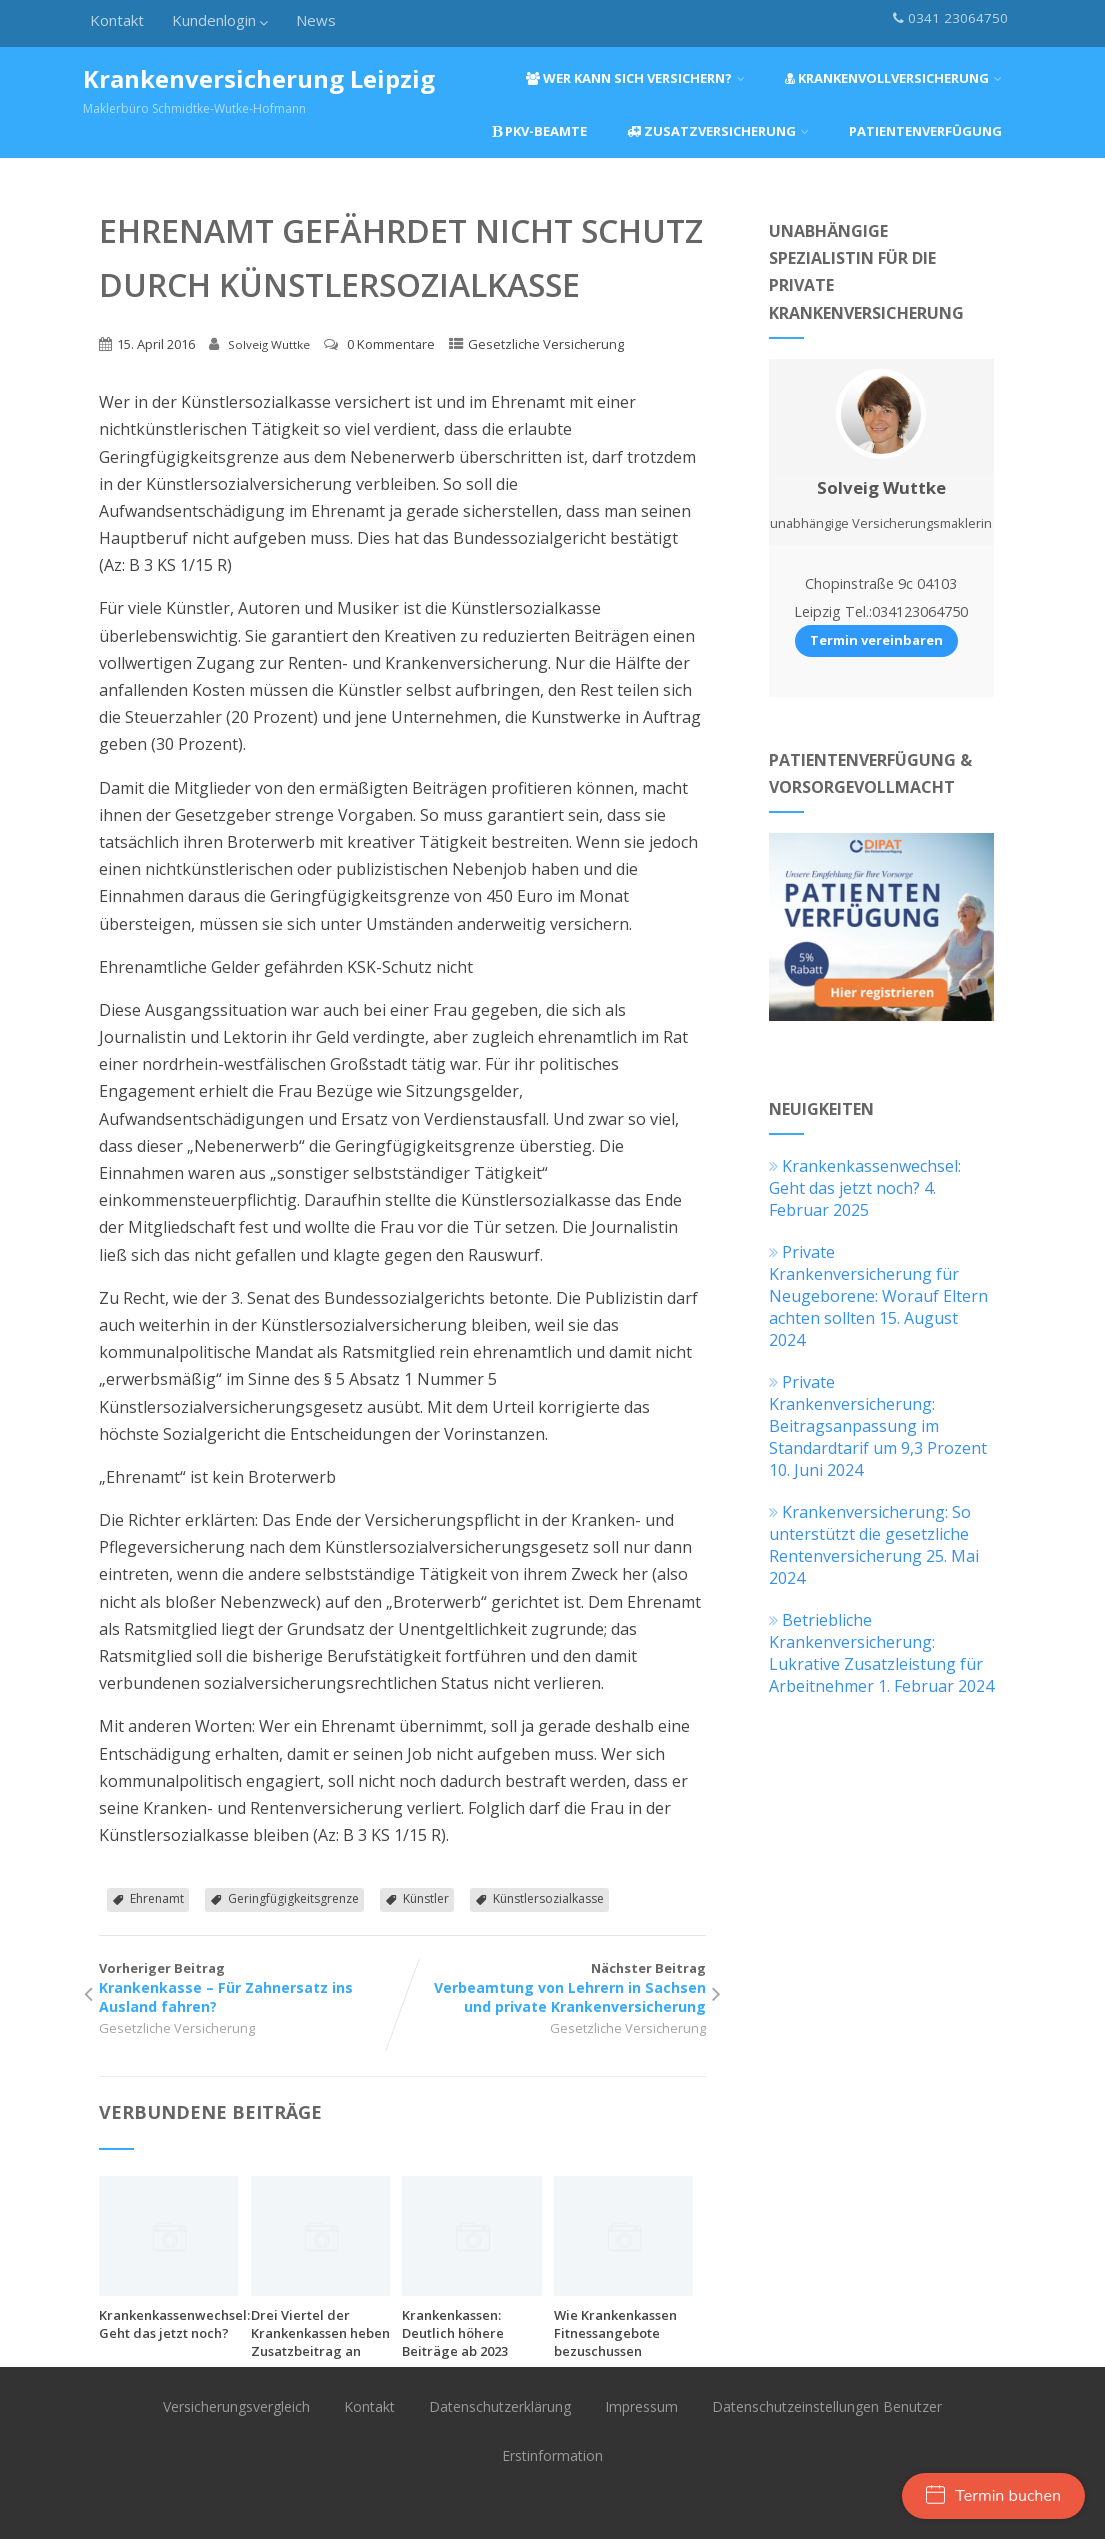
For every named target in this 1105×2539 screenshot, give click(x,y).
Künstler (426, 1898)
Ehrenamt (157, 1898)
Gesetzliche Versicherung (546, 344)
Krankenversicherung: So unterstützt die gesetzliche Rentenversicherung (870, 1534)
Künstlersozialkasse (548, 1898)
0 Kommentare (391, 344)
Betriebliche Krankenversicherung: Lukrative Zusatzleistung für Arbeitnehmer (876, 1653)
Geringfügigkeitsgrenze (293, 1898)
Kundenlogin (220, 20)
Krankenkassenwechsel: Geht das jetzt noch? (174, 2324)
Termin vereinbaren (876, 640)
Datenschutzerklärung (500, 2406)
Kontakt (117, 20)
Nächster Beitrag (553, 1987)
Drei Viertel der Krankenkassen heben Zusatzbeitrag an (320, 2333)
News (316, 20)
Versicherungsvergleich (236, 2406)
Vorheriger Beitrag (250, 1987)
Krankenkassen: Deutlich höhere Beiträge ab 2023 (455, 2333)
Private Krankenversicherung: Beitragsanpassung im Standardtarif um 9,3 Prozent (878, 1415)
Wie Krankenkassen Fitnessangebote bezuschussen (615, 2333)
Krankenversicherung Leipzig (259, 78)
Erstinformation (552, 2455)
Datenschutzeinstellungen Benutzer (827, 2406)
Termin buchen (993, 2496)
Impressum (641, 2406)
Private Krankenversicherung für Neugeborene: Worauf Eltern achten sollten (878, 1285)
